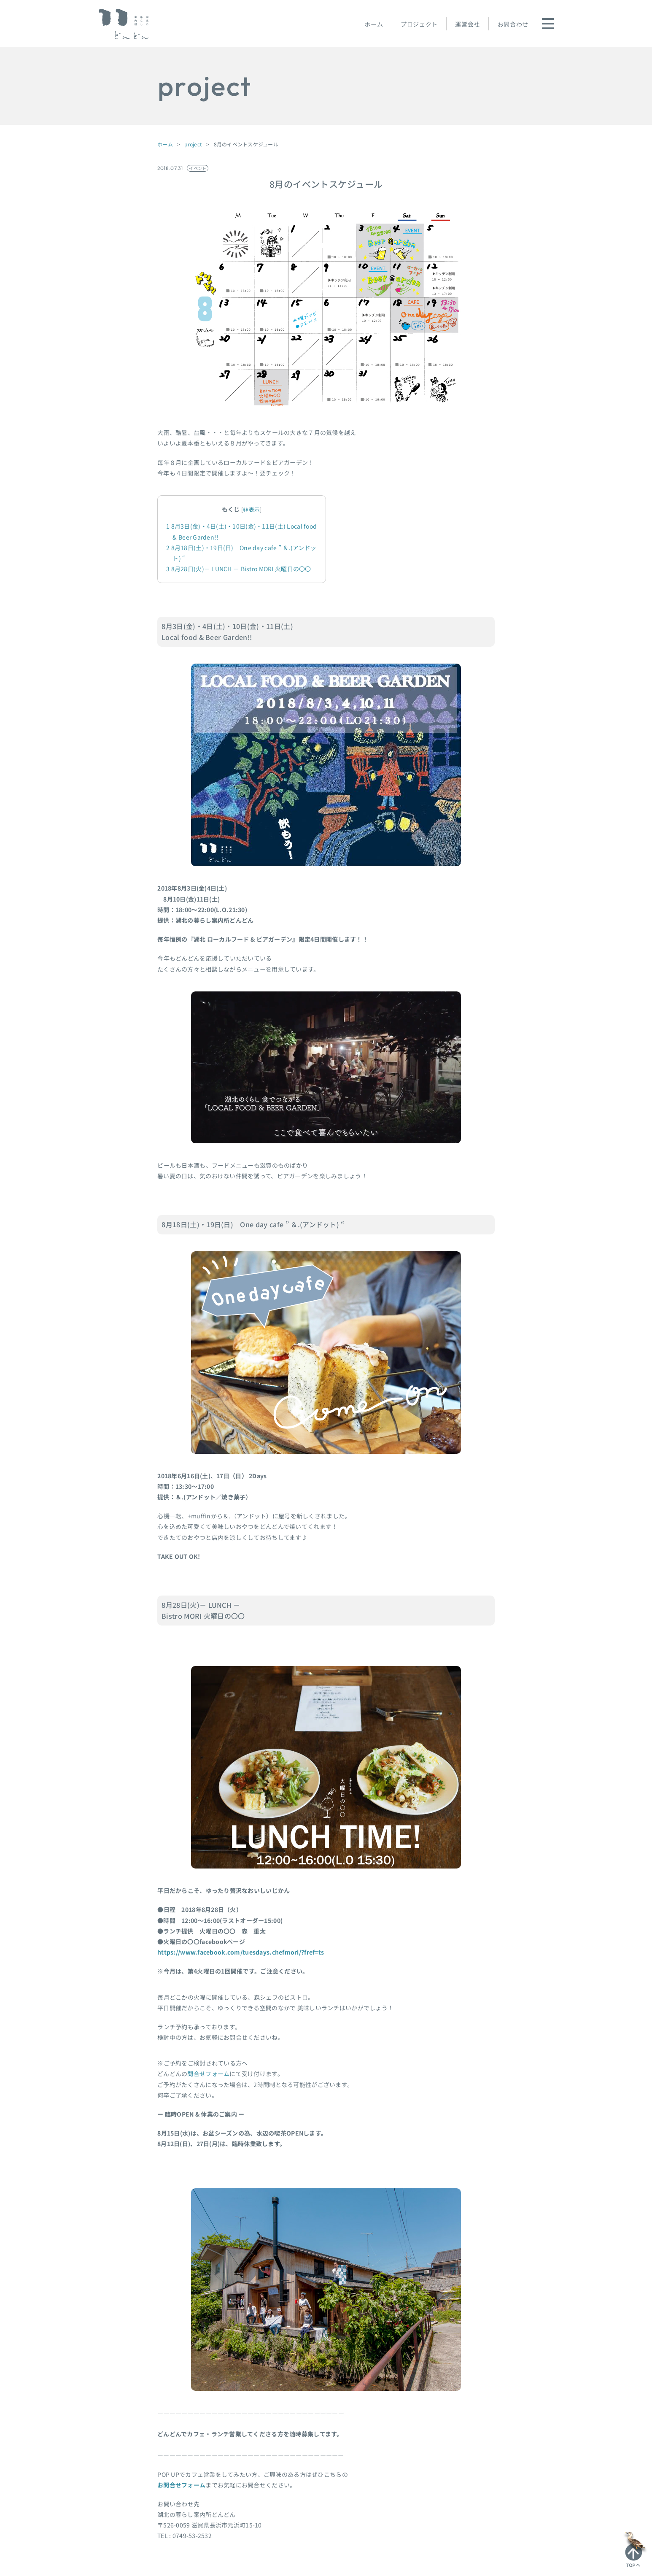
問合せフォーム (208, 2073)
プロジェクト (419, 24)
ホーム (373, 24)
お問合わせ (513, 24)
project (193, 144)
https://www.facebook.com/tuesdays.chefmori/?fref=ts (240, 1952)
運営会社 (467, 24)
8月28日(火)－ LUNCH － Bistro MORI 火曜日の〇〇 (238, 568)
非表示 (251, 509)
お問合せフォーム (181, 2485)
